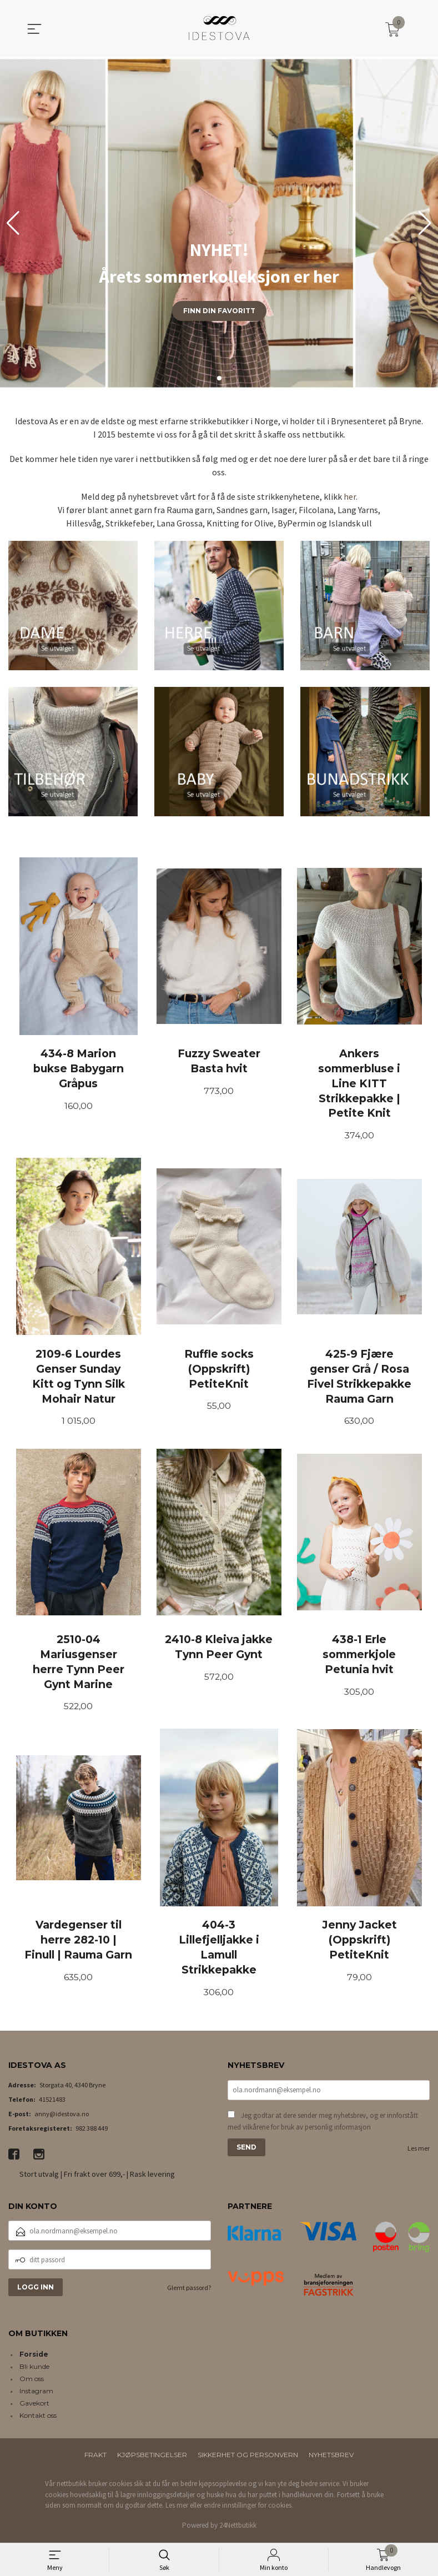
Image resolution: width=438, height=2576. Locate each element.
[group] (219, 223)
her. (351, 496)
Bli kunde (34, 2370)
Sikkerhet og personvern (248, 2458)
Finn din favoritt (219, 311)
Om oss (31, 2382)
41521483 (52, 2102)
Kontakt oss (38, 2418)
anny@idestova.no (61, 2116)
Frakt (95, 2458)
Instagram (36, 2394)
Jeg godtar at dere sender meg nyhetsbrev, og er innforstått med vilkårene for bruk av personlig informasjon (323, 2124)
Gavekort (34, 2406)
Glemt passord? (189, 2291)
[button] (424, 223)
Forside (33, 2357)
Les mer (418, 2151)
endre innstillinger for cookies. (248, 2508)
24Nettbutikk (237, 2528)
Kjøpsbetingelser (152, 2458)
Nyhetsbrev (331, 2458)
